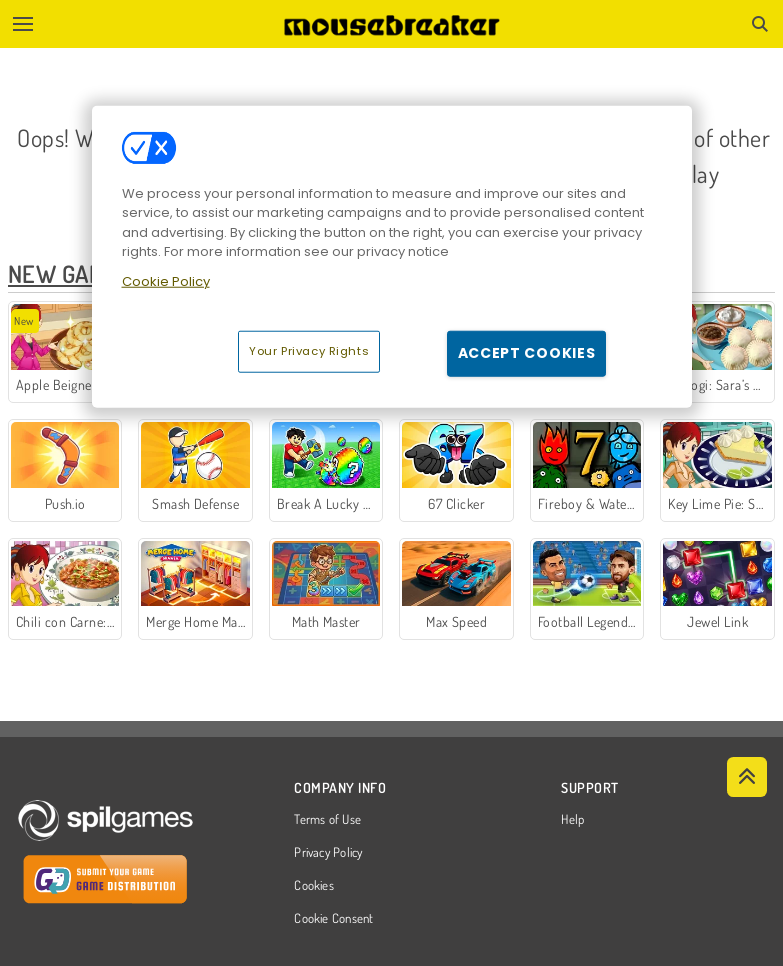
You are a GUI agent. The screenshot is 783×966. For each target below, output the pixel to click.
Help (572, 820)
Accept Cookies (527, 353)
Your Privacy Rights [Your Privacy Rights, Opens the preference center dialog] (309, 351)
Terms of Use (327, 820)
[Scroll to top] (747, 777)
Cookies (314, 886)
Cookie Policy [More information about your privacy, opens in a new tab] (166, 281)
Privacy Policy (328, 853)
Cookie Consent (333, 919)
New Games (69, 273)
